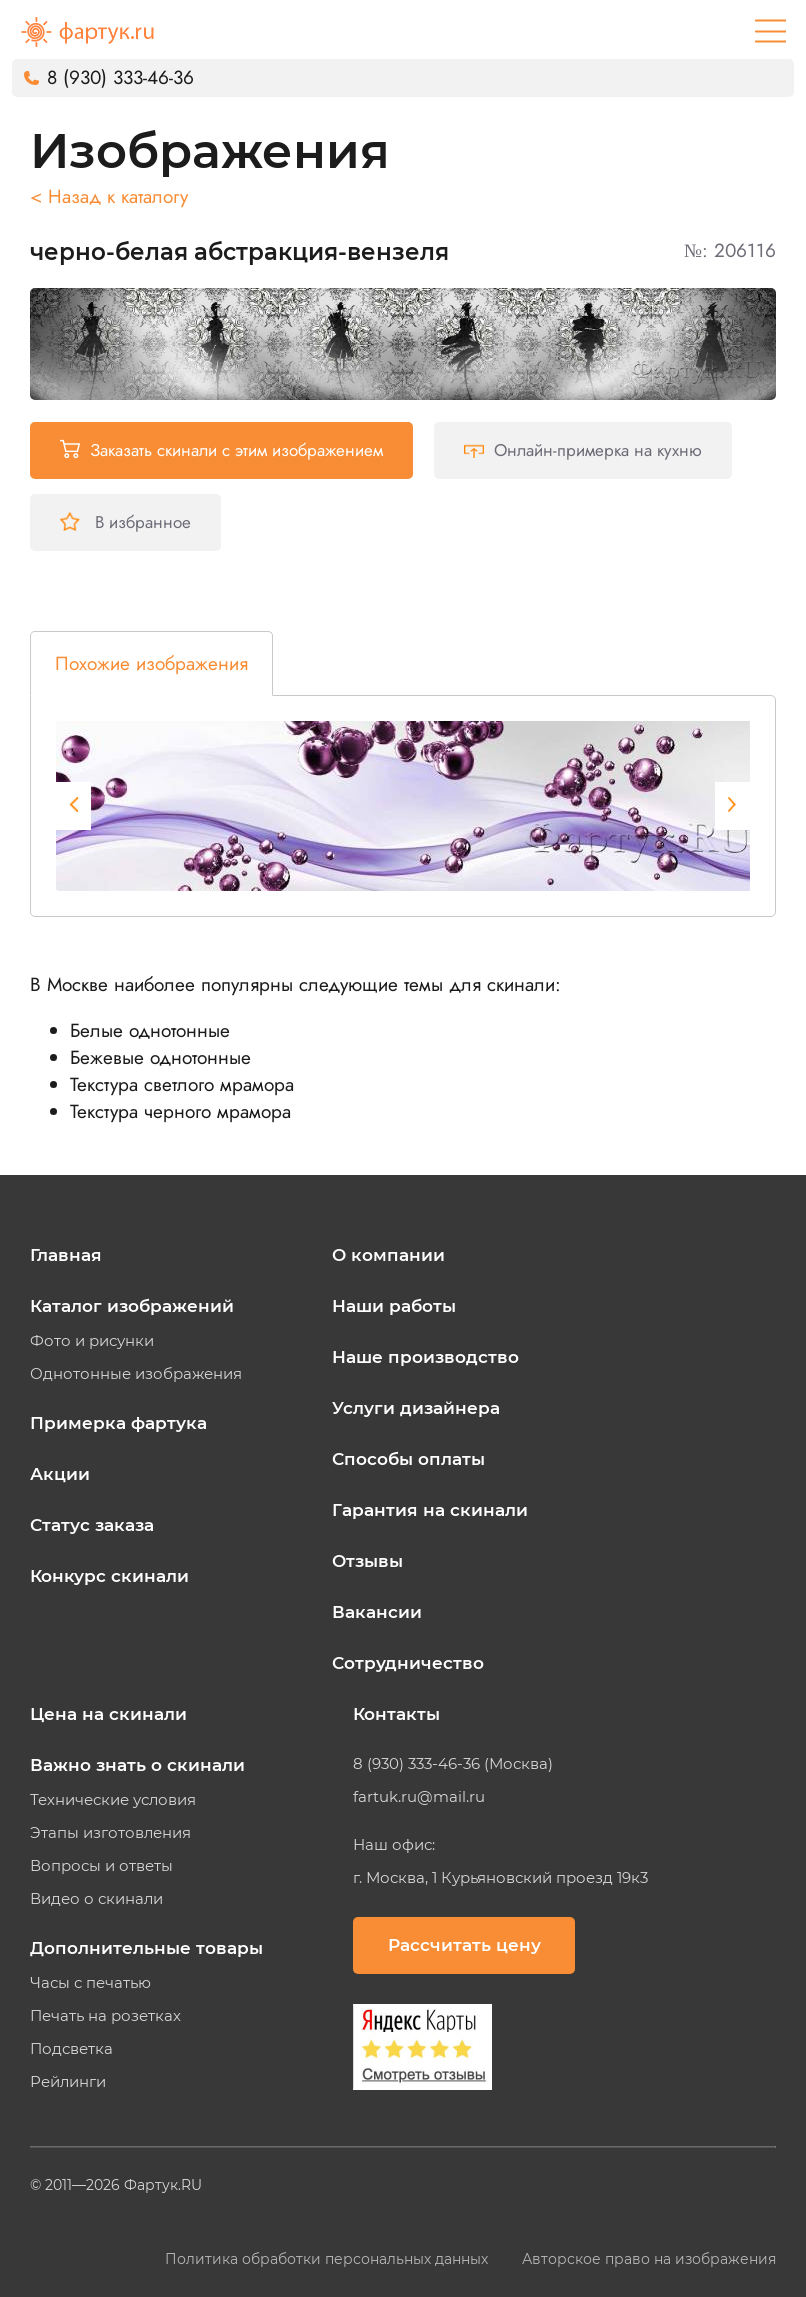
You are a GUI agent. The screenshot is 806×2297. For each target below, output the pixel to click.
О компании (388, 1255)
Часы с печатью (90, 1983)
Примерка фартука (118, 1423)
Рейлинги (68, 2082)
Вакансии (377, 1612)
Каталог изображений (132, 1306)
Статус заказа (92, 1525)
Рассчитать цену (464, 1945)
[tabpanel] (416, 806)
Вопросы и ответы (101, 1866)
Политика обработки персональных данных (328, 2259)
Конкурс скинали (109, 1576)
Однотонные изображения (136, 1374)
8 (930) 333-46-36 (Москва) (453, 1764)
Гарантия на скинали (430, 1510)
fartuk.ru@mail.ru (419, 1797)
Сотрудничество (408, 1663)
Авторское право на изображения (649, 2259)
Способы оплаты (408, 1459)
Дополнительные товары (146, 1948)
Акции (60, 1474)
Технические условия (113, 1800)
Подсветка (71, 2049)
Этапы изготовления (110, 1833)
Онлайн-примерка (583, 450)
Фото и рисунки (92, 1341)
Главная (66, 1255)
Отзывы (367, 1561)
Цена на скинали (108, 1714)
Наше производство (425, 1357)
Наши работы (394, 1306)
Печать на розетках (105, 2016)
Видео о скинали (96, 1899)
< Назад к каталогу (109, 196)
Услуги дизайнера (416, 1408)
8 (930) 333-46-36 (120, 77)
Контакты (396, 1714)
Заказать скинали (221, 450)
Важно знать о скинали (137, 1765)
